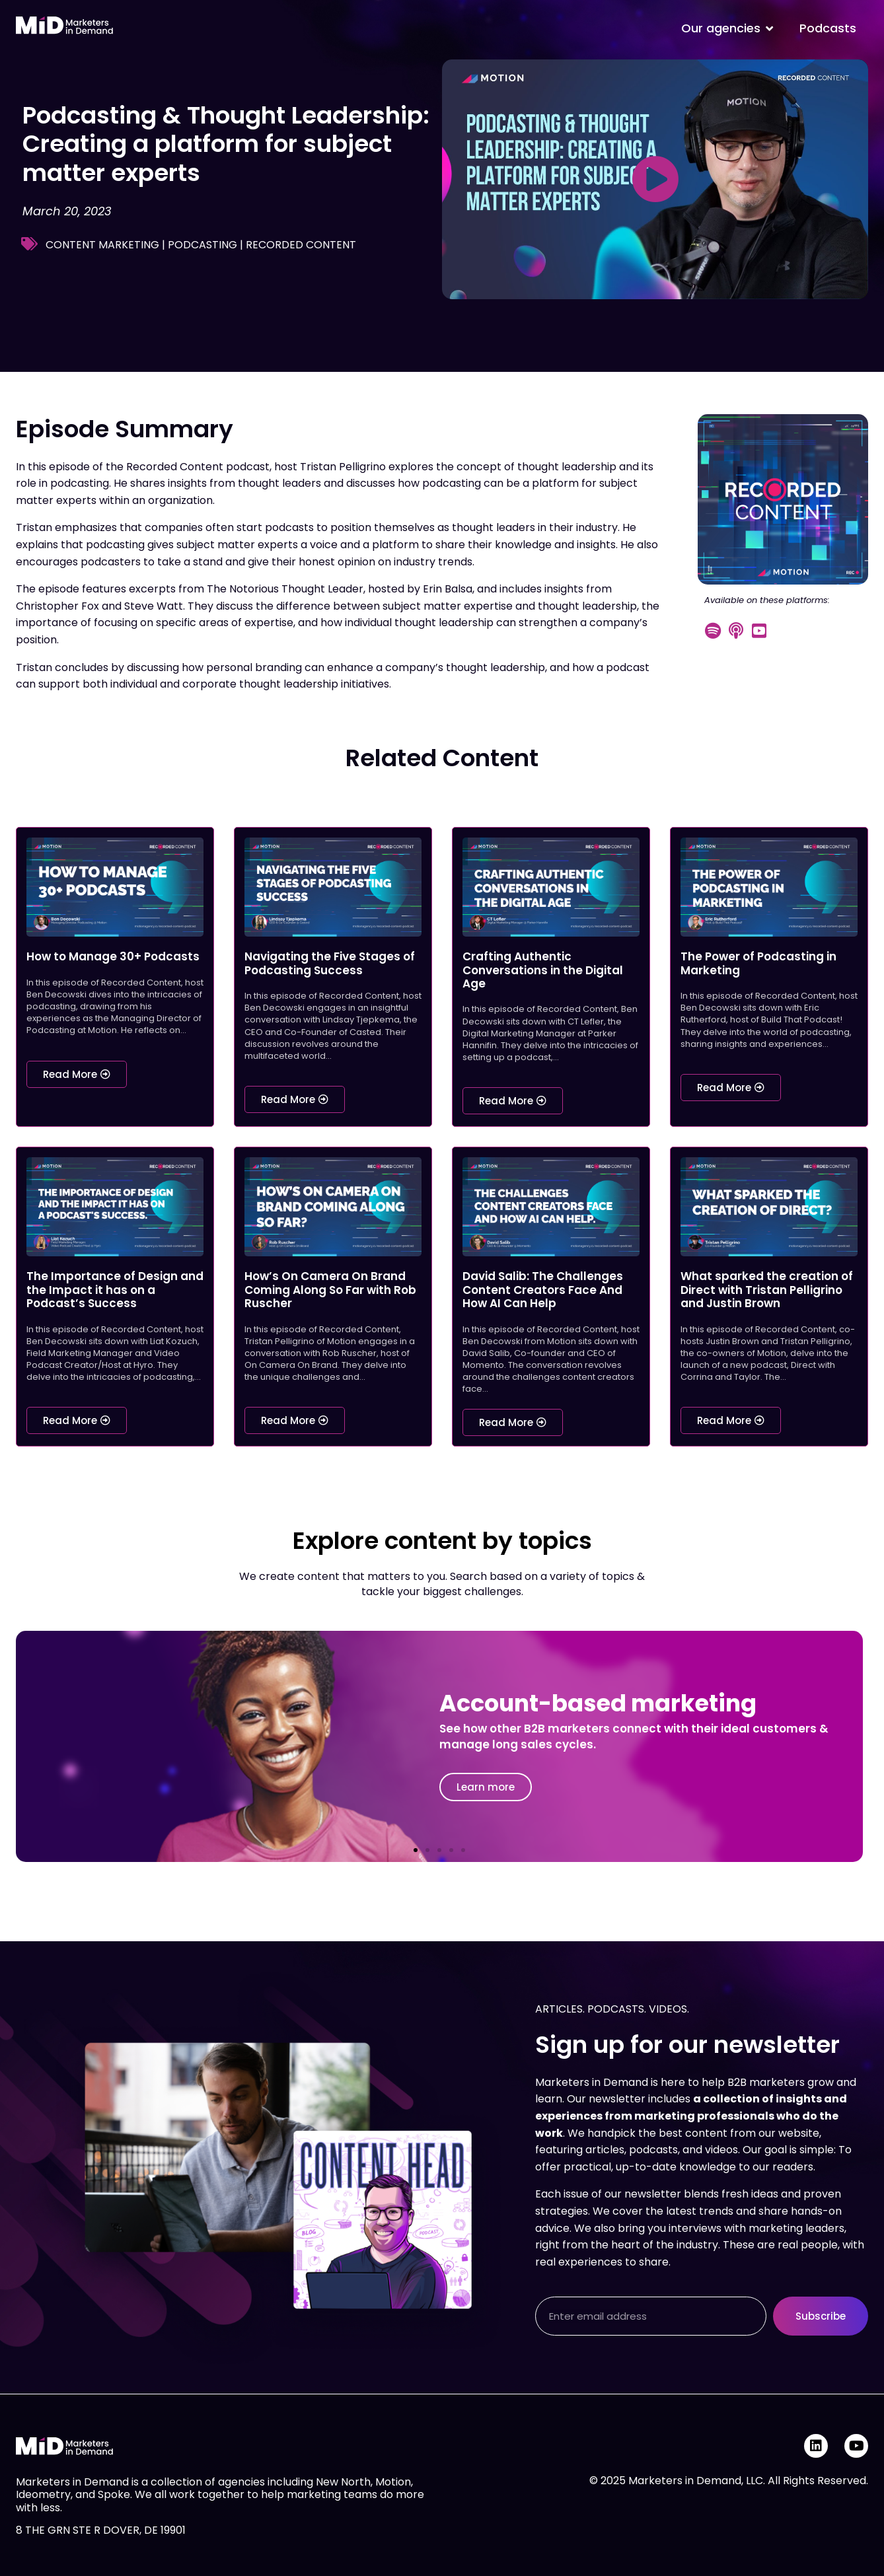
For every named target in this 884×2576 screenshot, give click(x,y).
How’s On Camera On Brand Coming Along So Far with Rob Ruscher (330, 1289)
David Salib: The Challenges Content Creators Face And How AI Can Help (542, 1289)
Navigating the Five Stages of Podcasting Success (329, 963)
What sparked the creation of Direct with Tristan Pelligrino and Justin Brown (767, 1289)
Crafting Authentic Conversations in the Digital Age (542, 969)
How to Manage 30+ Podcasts (113, 956)
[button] (416, 1850)
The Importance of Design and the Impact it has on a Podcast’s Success (114, 1289)
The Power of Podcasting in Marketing (758, 963)
